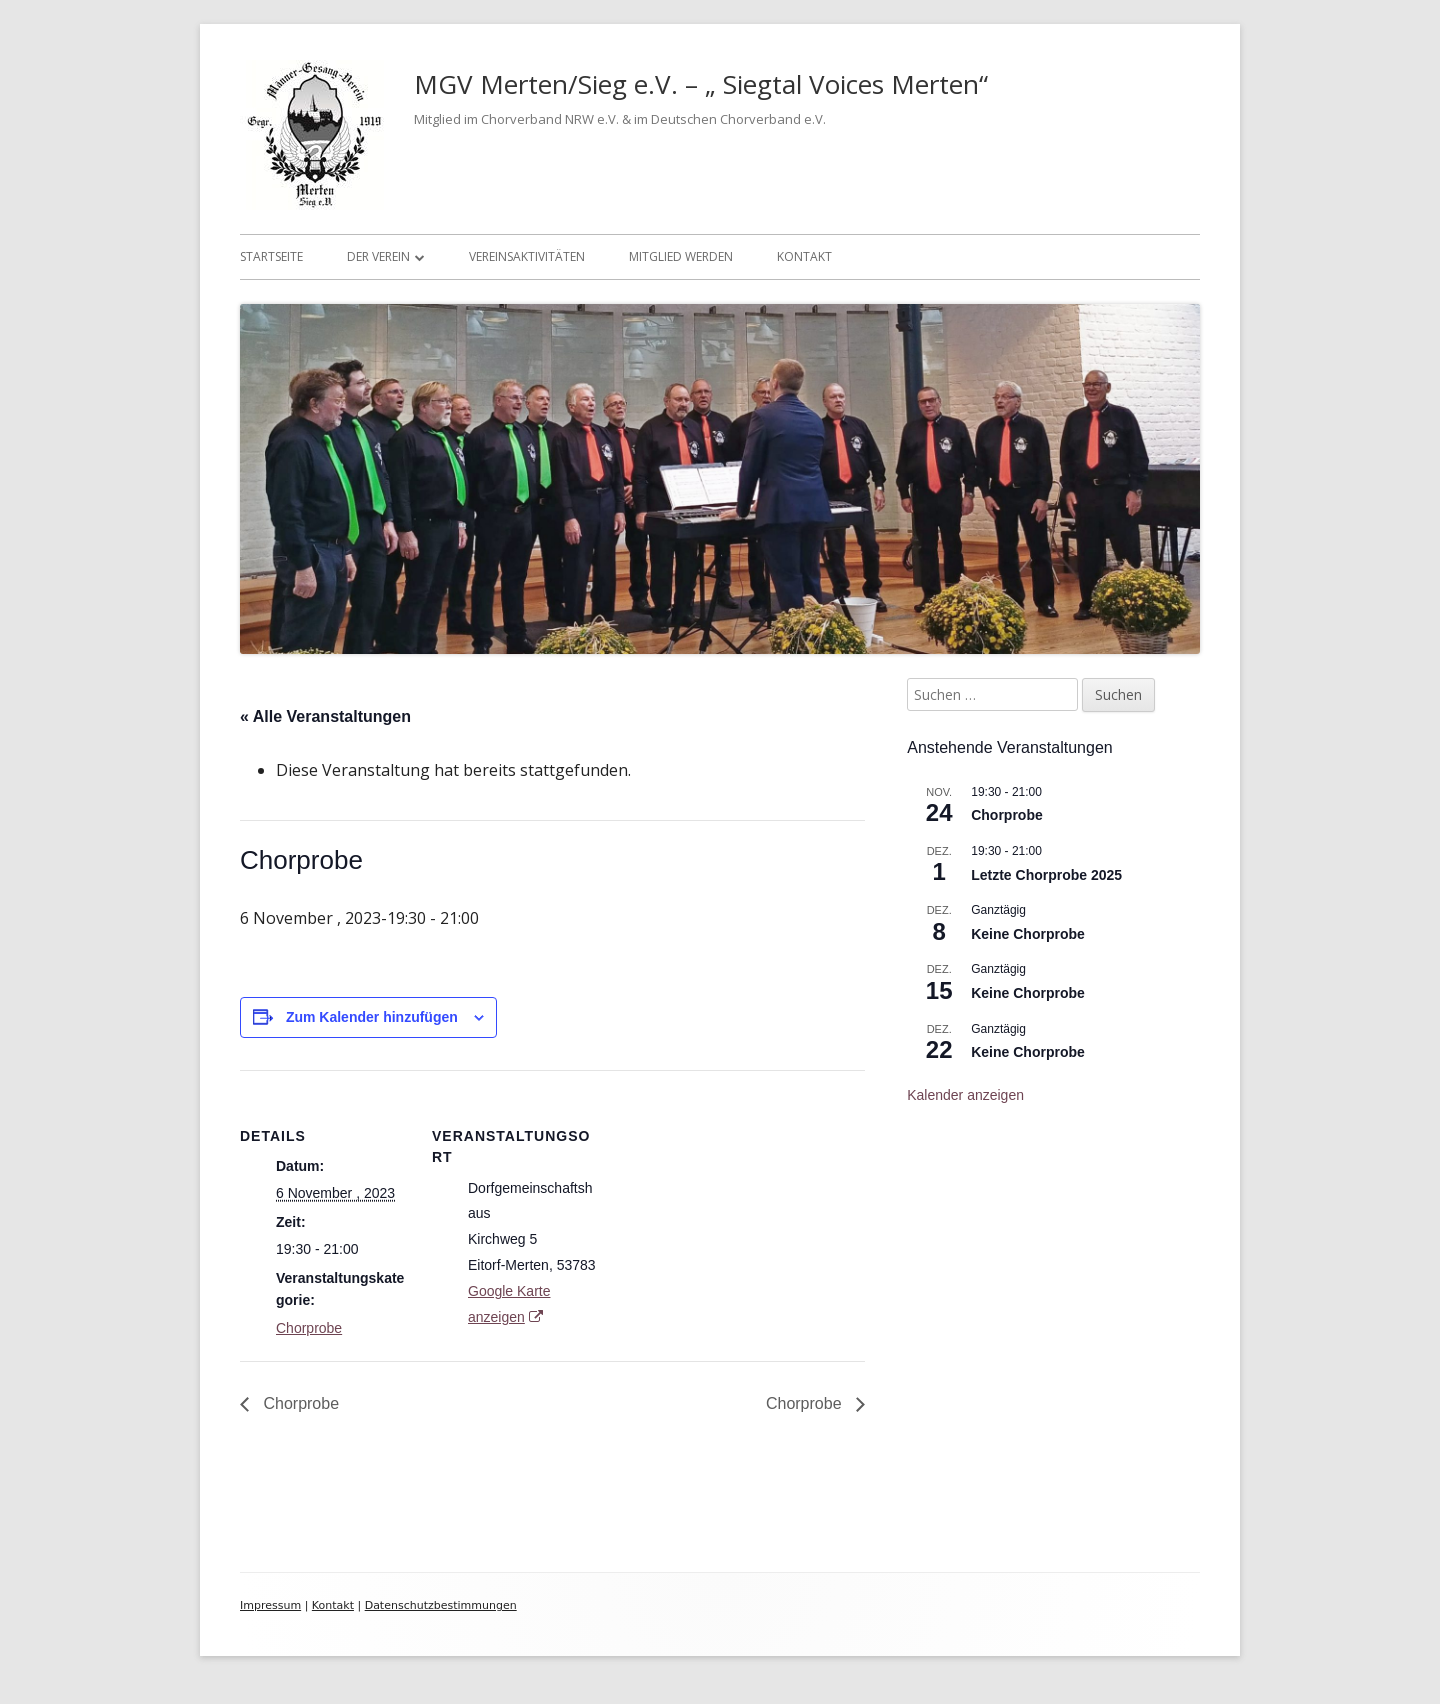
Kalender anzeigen (965, 1095)
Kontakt (804, 256)
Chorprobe (309, 1328)
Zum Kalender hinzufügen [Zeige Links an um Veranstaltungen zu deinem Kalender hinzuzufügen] (372, 1017)
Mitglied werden (681, 256)
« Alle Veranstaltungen (325, 716)
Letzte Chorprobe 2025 (1046, 875)
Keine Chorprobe (1028, 934)
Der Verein (378, 256)
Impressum (270, 1605)
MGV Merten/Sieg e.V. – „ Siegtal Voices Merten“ (701, 84)
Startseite (271, 256)
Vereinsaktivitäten (527, 256)
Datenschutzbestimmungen (441, 1605)
